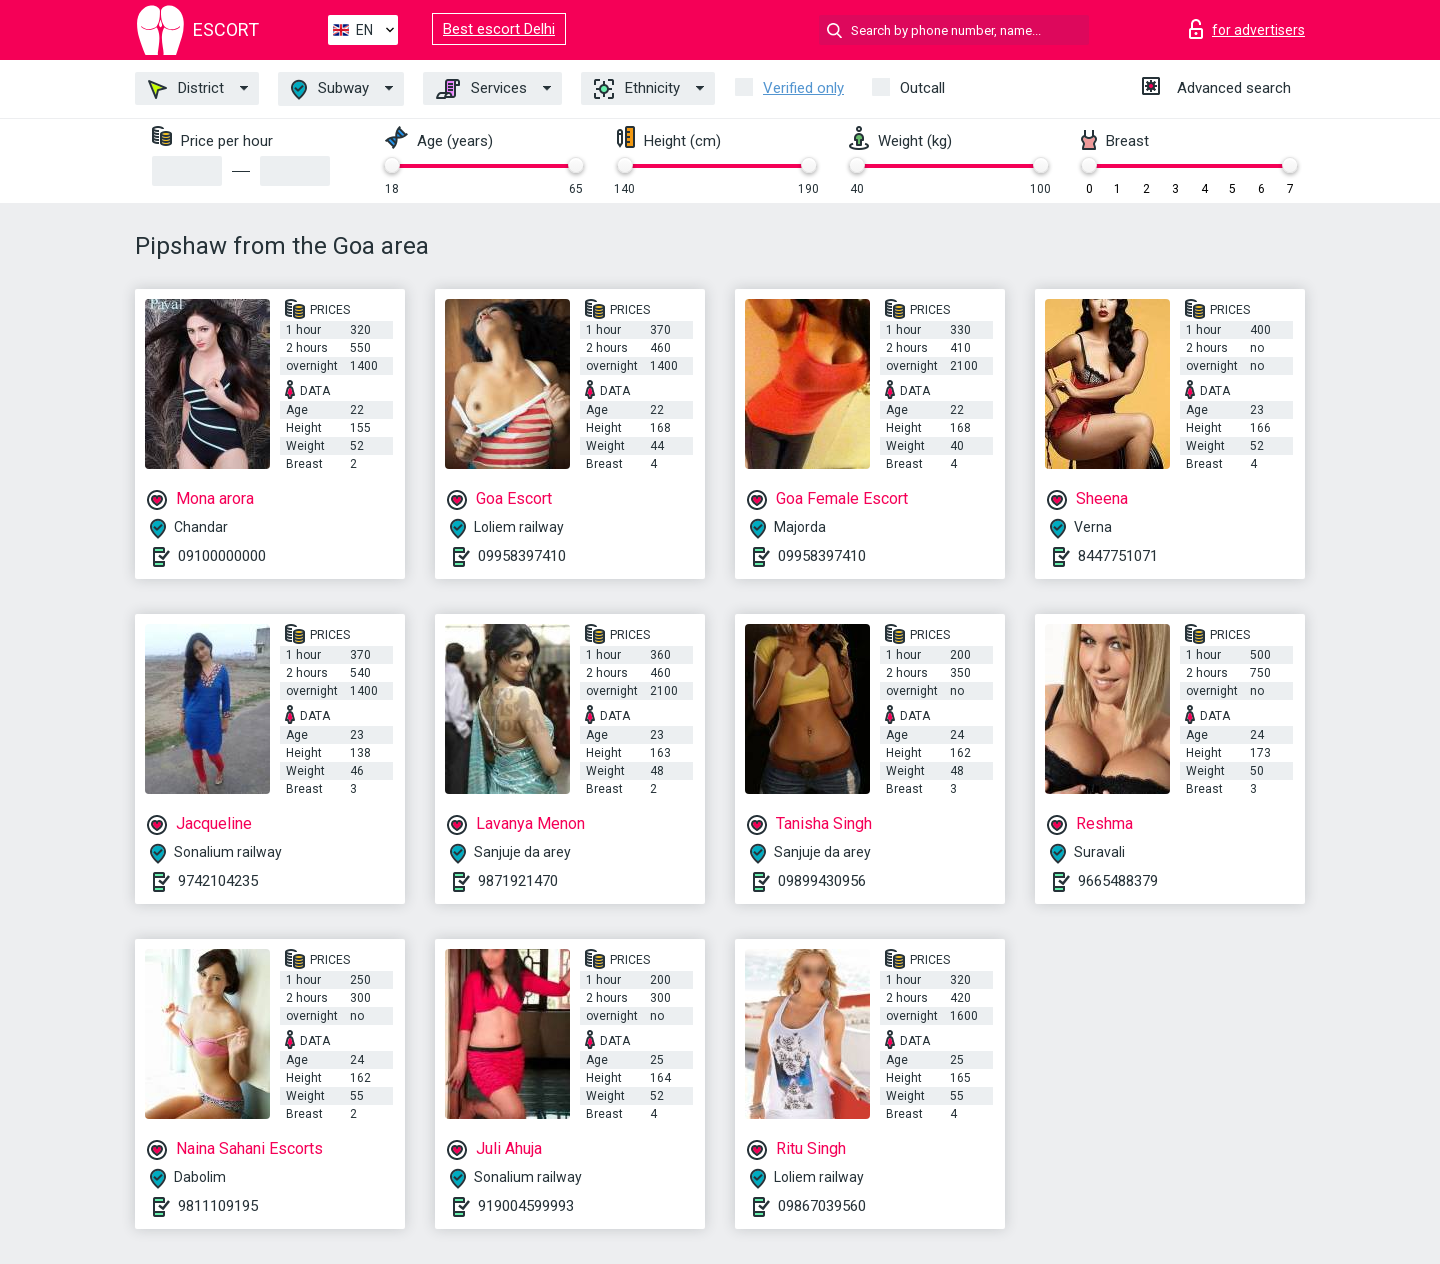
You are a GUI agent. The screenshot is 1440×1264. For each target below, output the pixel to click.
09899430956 (822, 881)
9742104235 (218, 881)
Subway (330, 89)
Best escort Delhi (499, 29)
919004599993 (526, 1206)
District (186, 89)
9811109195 (218, 1206)
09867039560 (822, 1206)
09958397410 (522, 556)
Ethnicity (637, 89)
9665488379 (1118, 881)
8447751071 (1118, 556)
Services (481, 89)
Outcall (922, 88)
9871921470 (518, 881)
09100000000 (222, 556)
